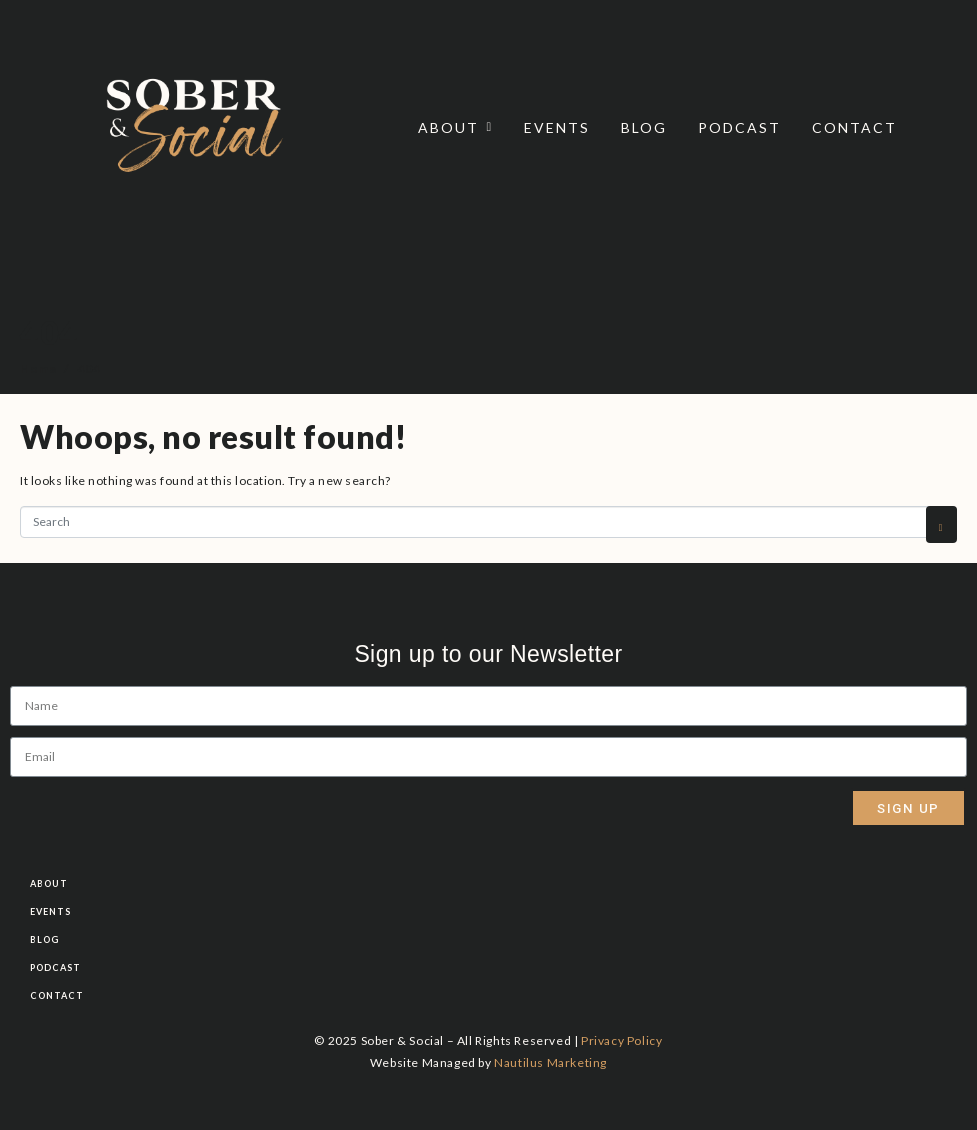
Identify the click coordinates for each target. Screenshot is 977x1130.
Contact (854, 127)
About (456, 127)
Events (557, 127)
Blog (644, 127)
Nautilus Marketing (550, 1062)
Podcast (739, 127)
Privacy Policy (621, 1040)
